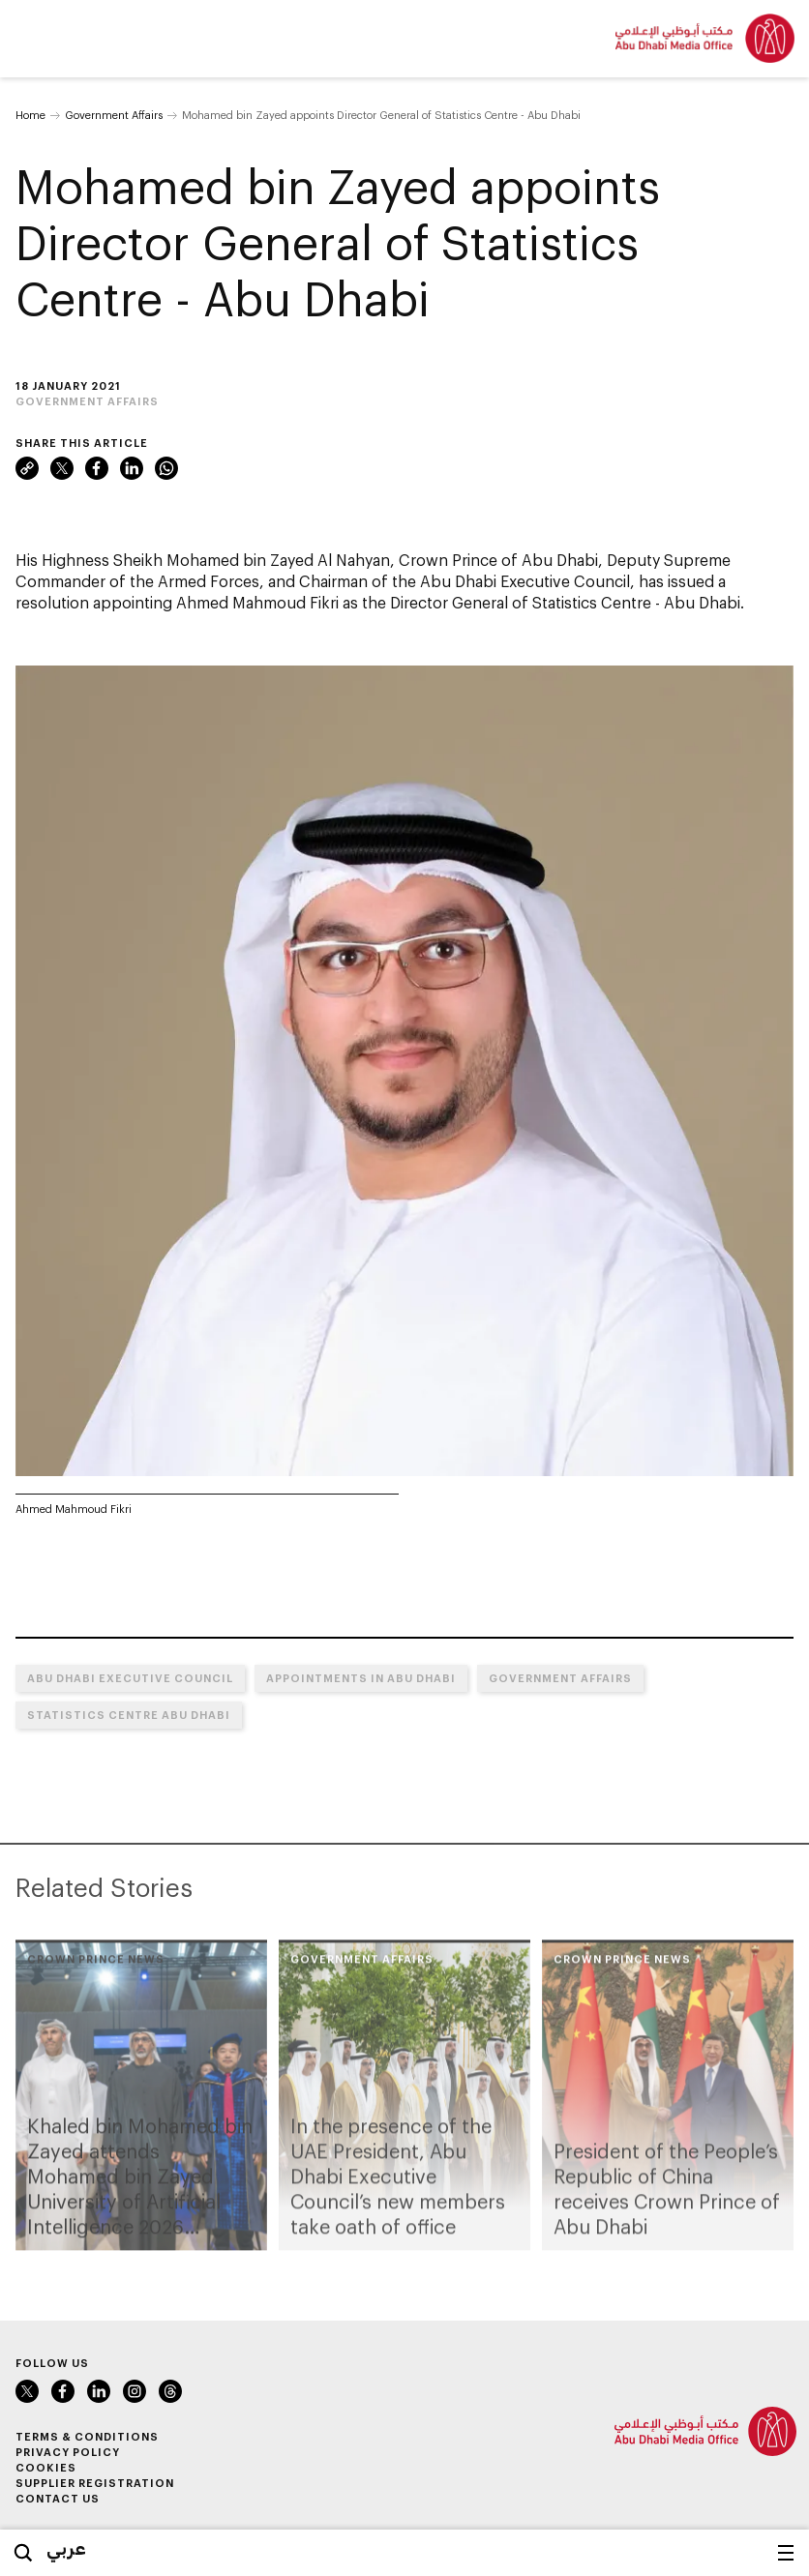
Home (30, 114)
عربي (66, 2548)
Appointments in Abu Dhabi (361, 1678)
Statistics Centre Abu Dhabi (128, 1714)
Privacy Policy (67, 2451)
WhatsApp (166, 468)
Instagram (134, 2391)
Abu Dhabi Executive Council (130, 1678)
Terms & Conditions (87, 2436)
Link (27, 468)
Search (23, 2552)
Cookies (45, 2467)
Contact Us (57, 2498)
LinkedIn (131, 468)
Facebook (96, 468)
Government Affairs (114, 114)
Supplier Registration (94, 2482)
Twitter (62, 468)
